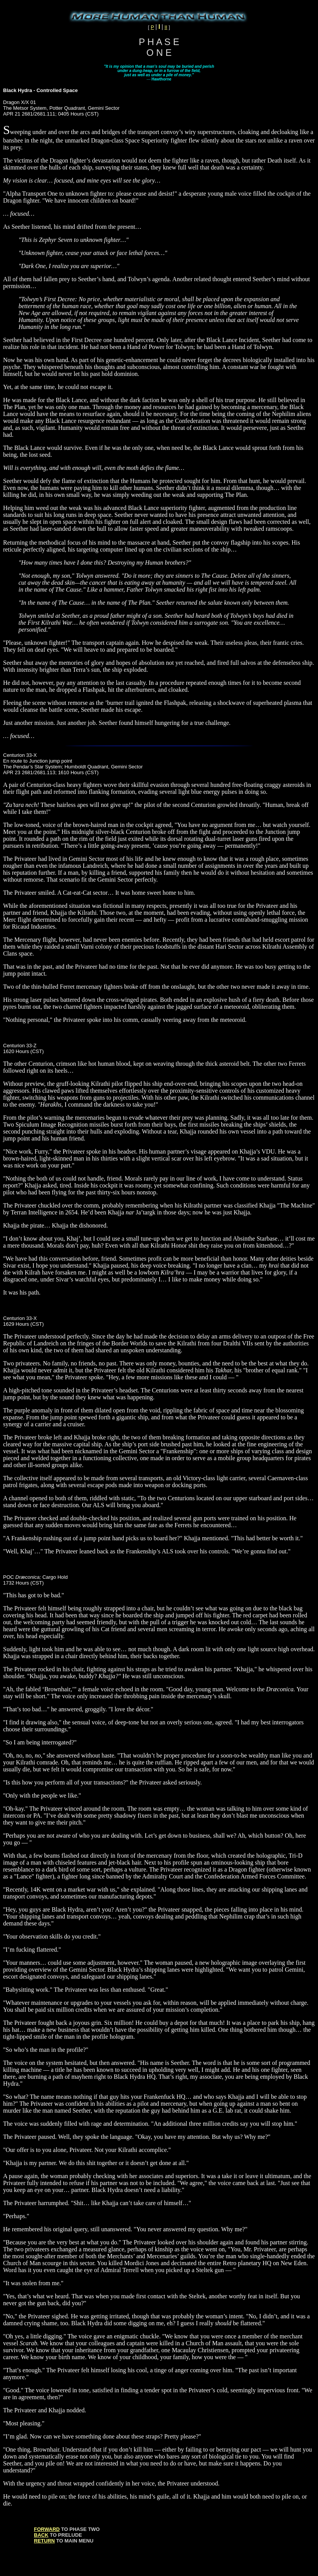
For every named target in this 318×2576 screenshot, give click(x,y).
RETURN (44, 2541)
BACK (41, 2535)
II (166, 27)
